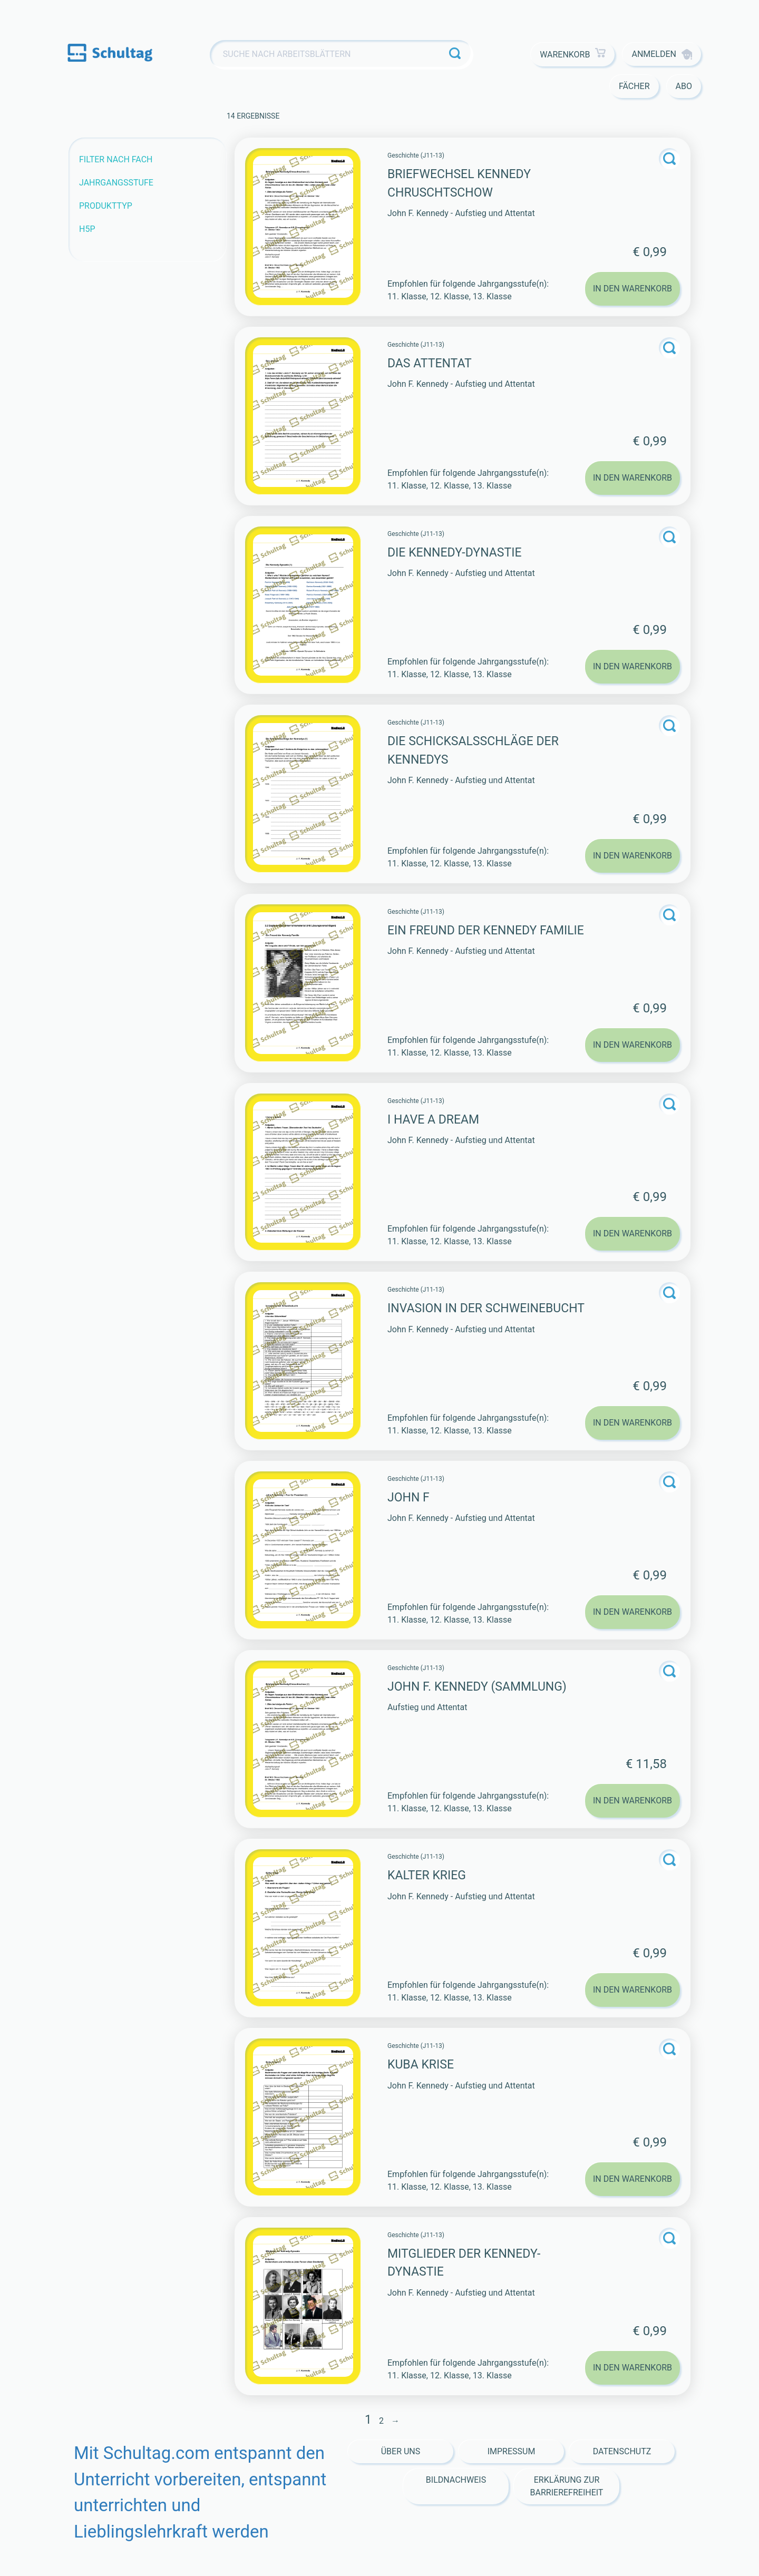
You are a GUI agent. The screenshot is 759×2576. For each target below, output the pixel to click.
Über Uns (401, 2451)
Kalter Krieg (426, 1875)
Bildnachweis (456, 2480)
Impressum (512, 2451)
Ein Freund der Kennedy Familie (485, 930)
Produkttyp (105, 206)
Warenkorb (573, 54)
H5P (87, 229)
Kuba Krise (420, 2064)
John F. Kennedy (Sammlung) (477, 1687)
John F (408, 1497)
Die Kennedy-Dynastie (454, 552)
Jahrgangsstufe (116, 183)
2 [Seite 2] (381, 2421)
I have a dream (433, 1120)
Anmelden (661, 54)
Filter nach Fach (116, 159)
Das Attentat (429, 363)
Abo (684, 86)
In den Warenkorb (632, 289)
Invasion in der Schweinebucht (486, 1308)
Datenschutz (622, 2451)
